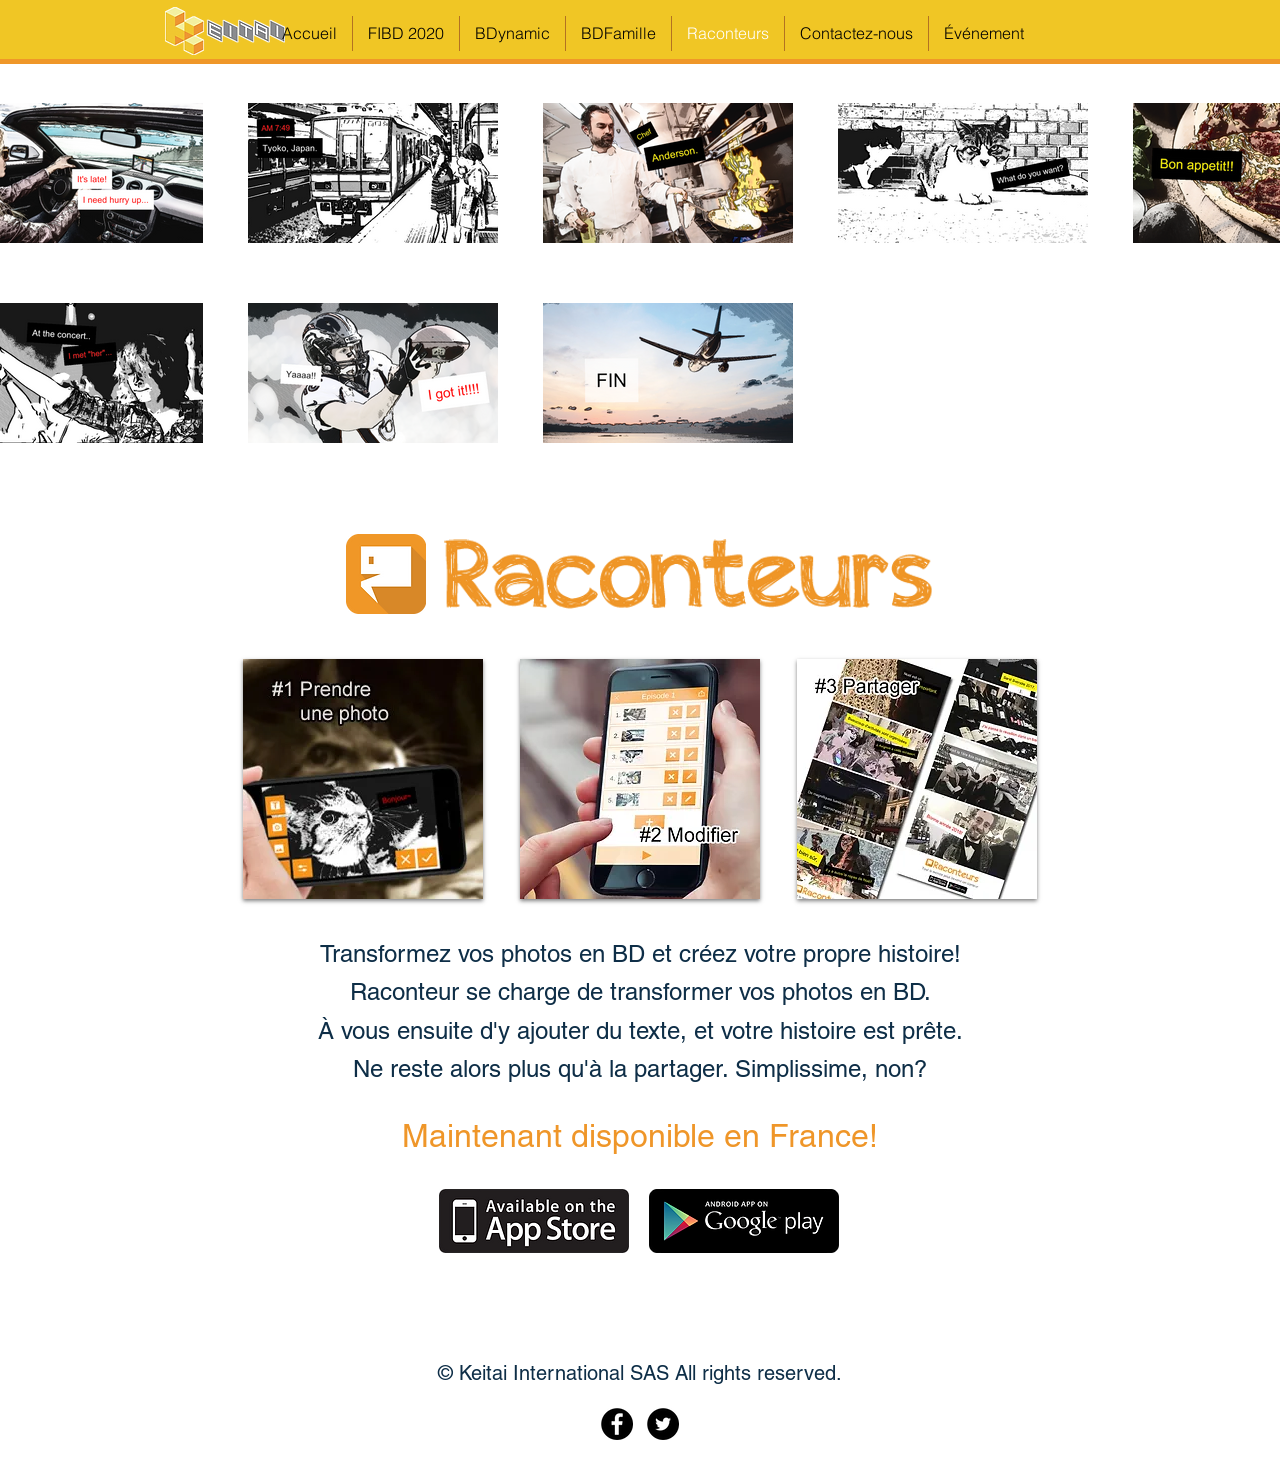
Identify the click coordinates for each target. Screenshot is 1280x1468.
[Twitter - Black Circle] (663, 1424)
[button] (984, 33)
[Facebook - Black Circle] (617, 1424)
